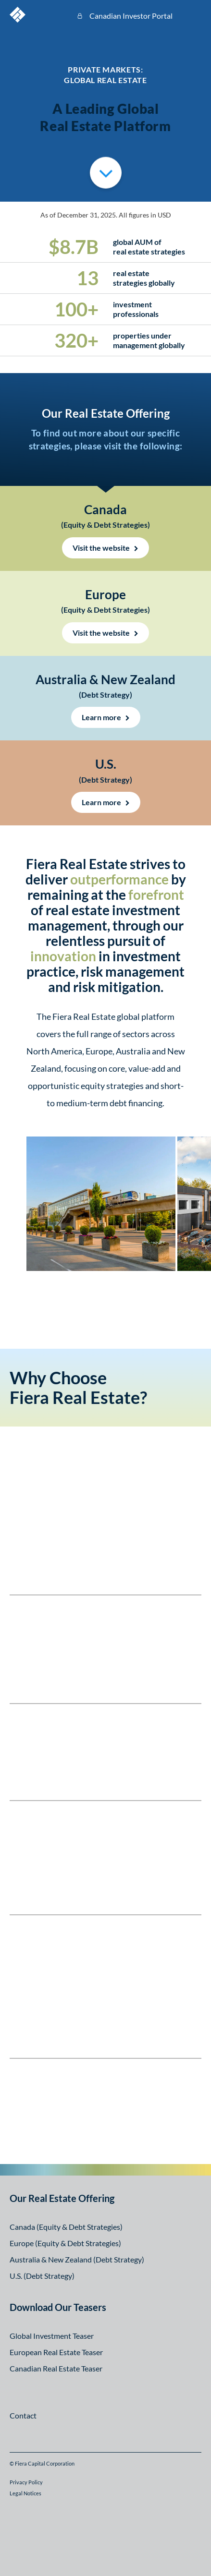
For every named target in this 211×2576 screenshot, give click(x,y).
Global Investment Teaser (52, 2335)
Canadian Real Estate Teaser (56, 2368)
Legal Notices (25, 2493)
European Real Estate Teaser (56, 2352)
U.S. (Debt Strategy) (42, 2275)
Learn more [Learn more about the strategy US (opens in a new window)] (101, 802)
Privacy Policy (26, 2482)
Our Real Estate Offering (62, 2198)
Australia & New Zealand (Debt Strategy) (77, 2259)
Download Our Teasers (58, 2307)
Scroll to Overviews (106, 171)
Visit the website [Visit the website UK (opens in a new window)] (101, 632)
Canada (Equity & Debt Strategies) (66, 2226)
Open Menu (193, 14)
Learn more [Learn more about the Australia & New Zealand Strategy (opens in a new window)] (101, 717)
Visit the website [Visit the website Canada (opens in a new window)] (101, 547)
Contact (23, 2415)
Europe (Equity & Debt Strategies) (65, 2243)
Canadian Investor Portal (131, 15)
